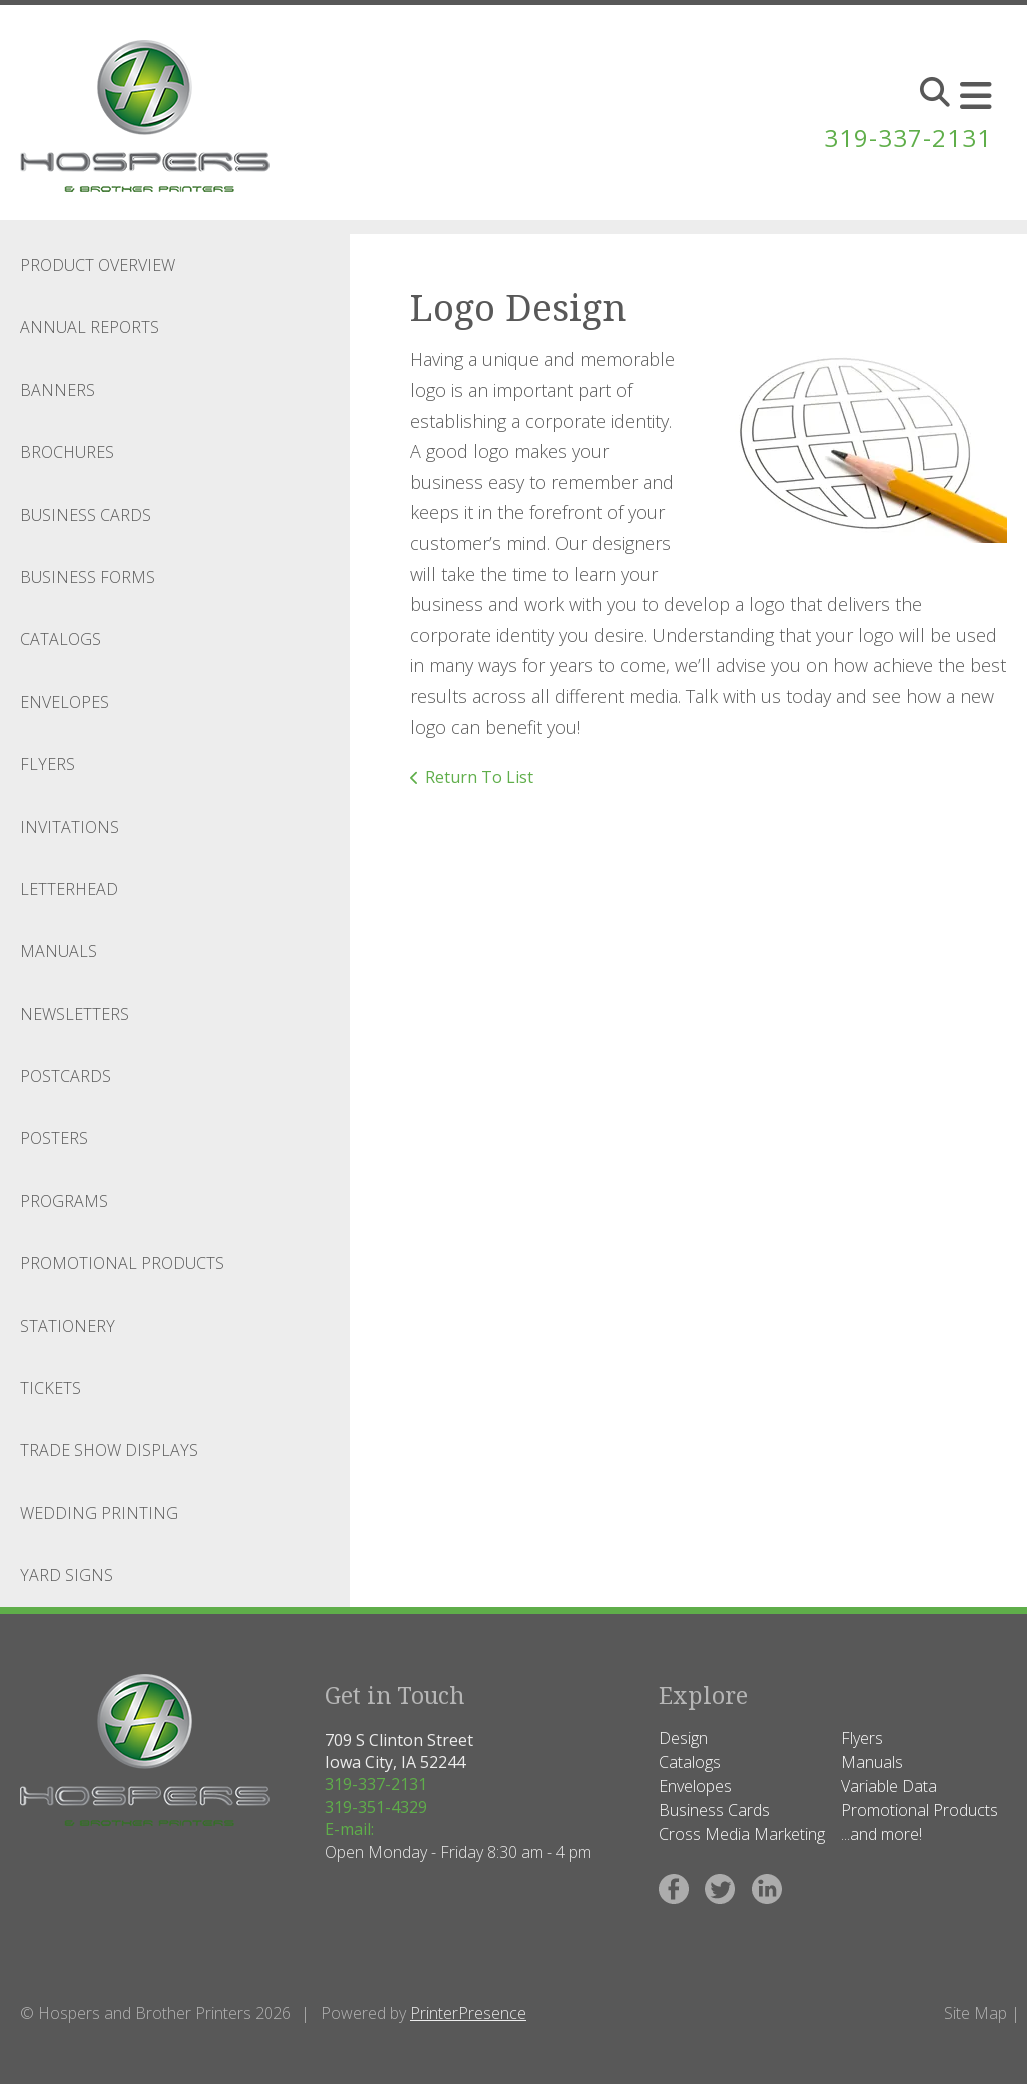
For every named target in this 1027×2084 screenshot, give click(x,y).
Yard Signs (66, 1575)
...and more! (881, 1834)
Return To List (479, 777)
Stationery (67, 1326)
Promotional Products (122, 1263)
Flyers (47, 764)
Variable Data (889, 1786)
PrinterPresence (468, 2013)
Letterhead (69, 889)
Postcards (65, 1076)
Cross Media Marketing (742, 1834)
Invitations (69, 827)
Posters (54, 1138)
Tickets (50, 1388)
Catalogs (60, 639)
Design (683, 1738)
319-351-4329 (376, 1807)
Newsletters (74, 1014)
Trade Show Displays (109, 1450)
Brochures (67, 452)
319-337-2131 (908, 137)
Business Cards (85, 515)
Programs (64, 1201)
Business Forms (87, 577)
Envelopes (64, 702)
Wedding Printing (99, 1513)
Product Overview (97, 265)
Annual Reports (89, 327)
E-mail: (349, 1829)
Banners (57, 390)
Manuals (58, 951)
